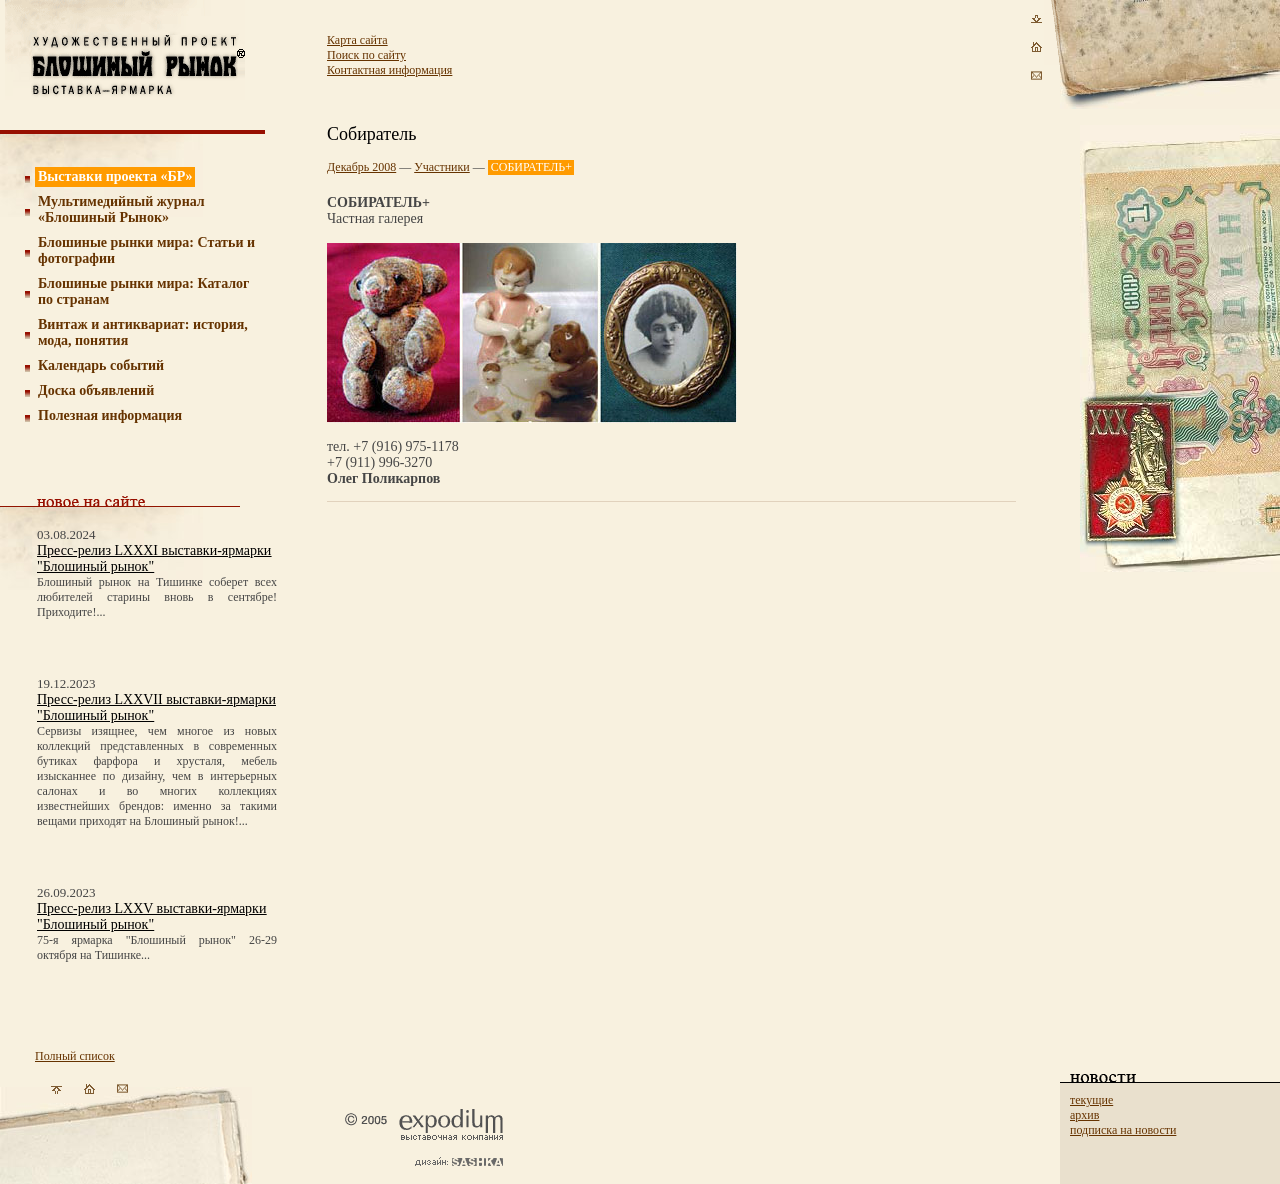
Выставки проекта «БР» (115, 176)
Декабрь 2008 (361, 167)
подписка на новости (1123, 1130)
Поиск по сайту (366, 55)
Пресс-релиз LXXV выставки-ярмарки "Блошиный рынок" (151, 916)
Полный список (75, 1056)
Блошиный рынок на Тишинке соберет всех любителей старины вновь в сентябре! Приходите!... (157, 597)
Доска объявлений (96, 390)
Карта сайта (357, 40)
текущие (1091, 1100)
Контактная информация (389, 70)
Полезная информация (110, 415)
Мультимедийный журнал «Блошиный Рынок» (121, 209)
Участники (442, 167)
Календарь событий (101, 365)
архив (1084, 1115)
